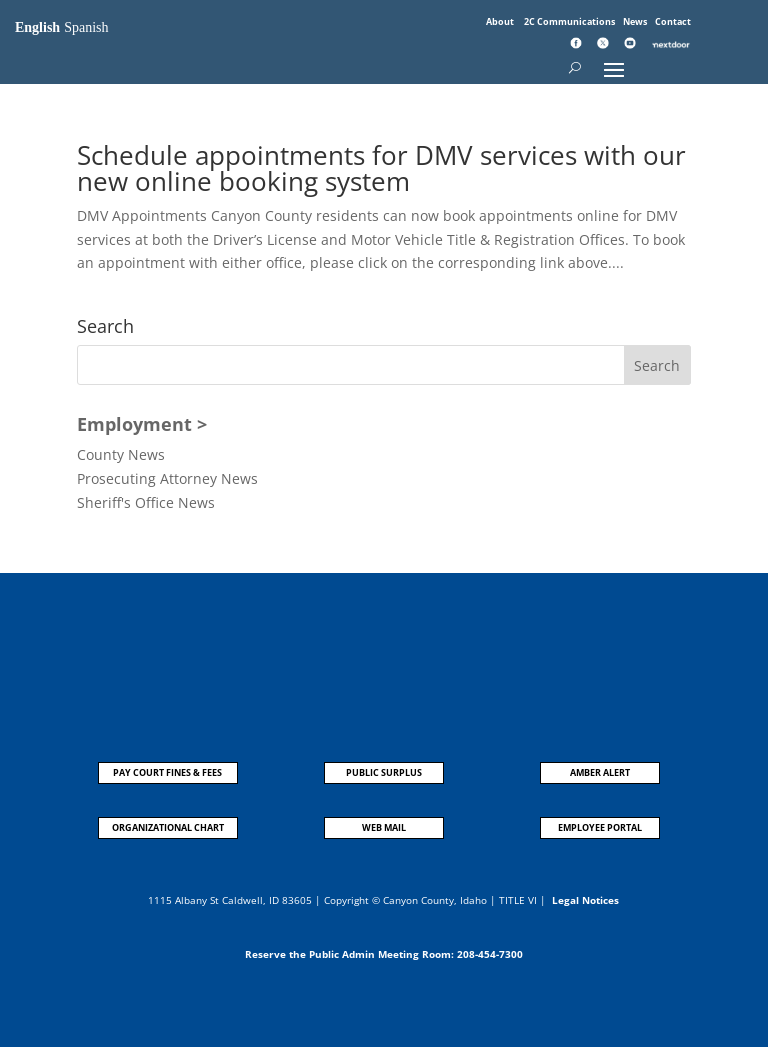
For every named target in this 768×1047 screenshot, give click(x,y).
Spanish (86, 27)
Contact (673, 21)
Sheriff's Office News (146, 502)
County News (121, 454)
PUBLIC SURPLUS (384, 772)
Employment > (142, 424)
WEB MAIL (384, 827)
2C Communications (570, 21)
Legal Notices (585, 900)
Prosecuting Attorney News (167, 478)
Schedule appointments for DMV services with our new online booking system (381, 168)
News (636, 21)
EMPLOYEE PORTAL (600, 827)
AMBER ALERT (600, 772)
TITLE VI (518, 900)
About (501, 21)
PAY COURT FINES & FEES (167, 772)
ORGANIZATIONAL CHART (168, 827)
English (37, 27)
